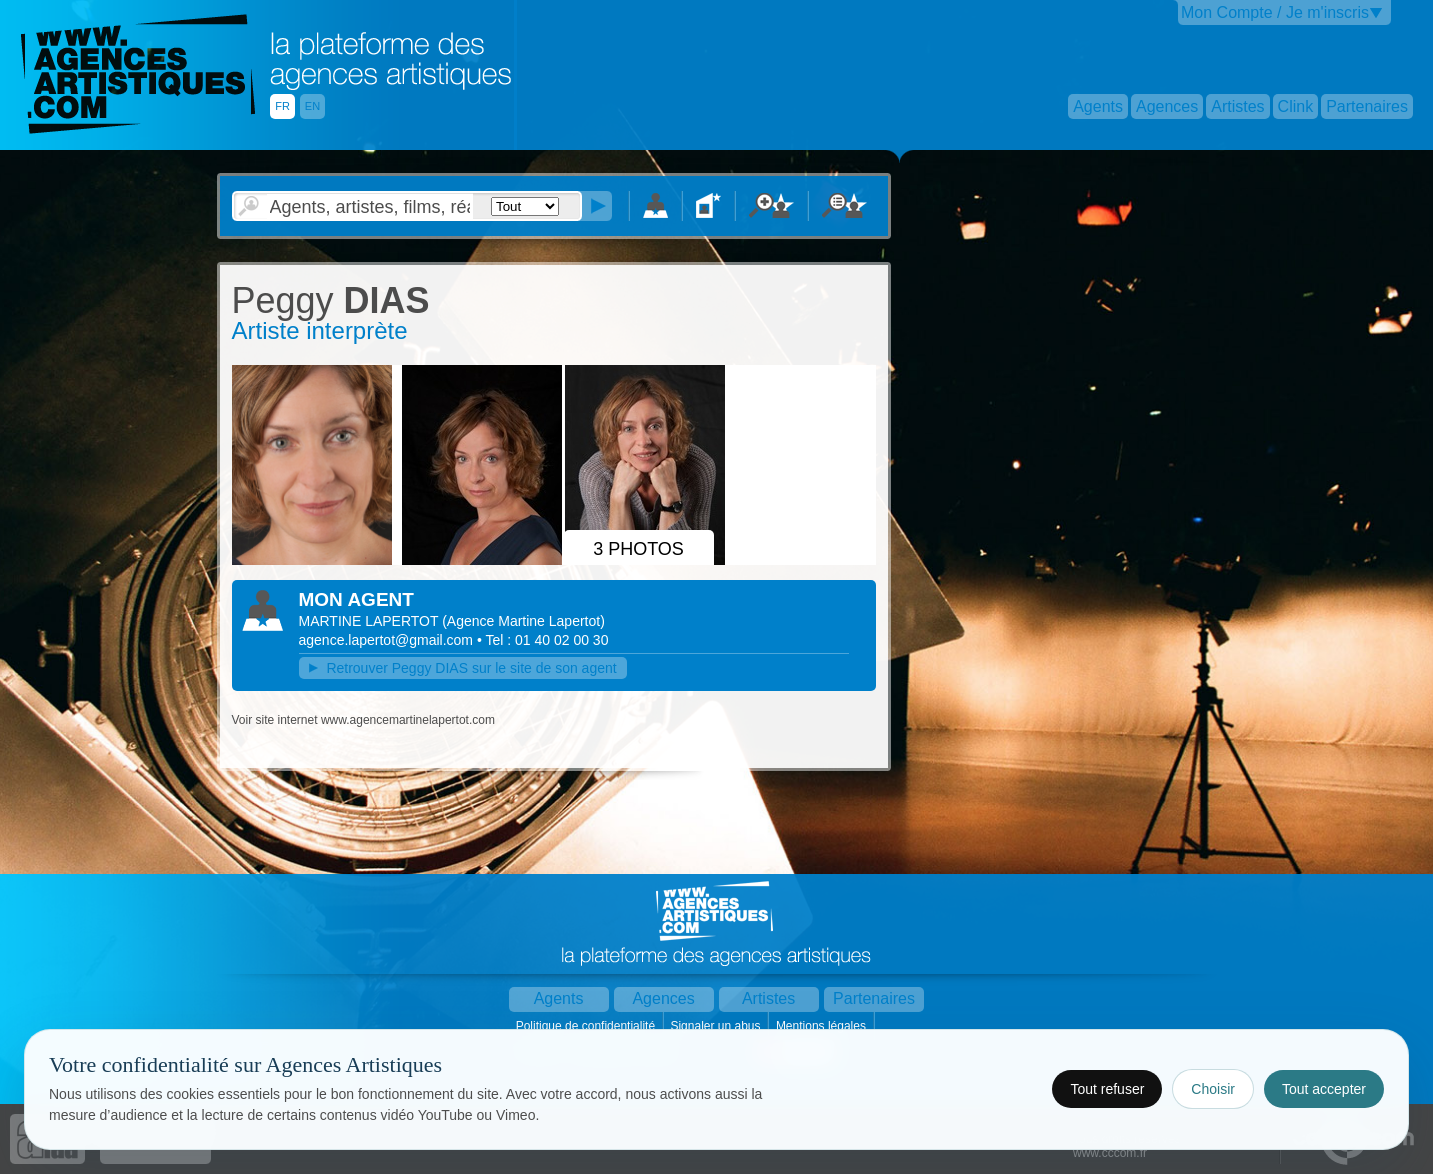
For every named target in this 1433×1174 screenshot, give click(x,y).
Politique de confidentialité (587, 1026)
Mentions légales (822, 1026)
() (523, 621)
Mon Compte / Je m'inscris (1275, 12)
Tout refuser (1107, 1089)
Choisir (1213, 1089)
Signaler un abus (716, 1026)
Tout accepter (1324, 1089)
